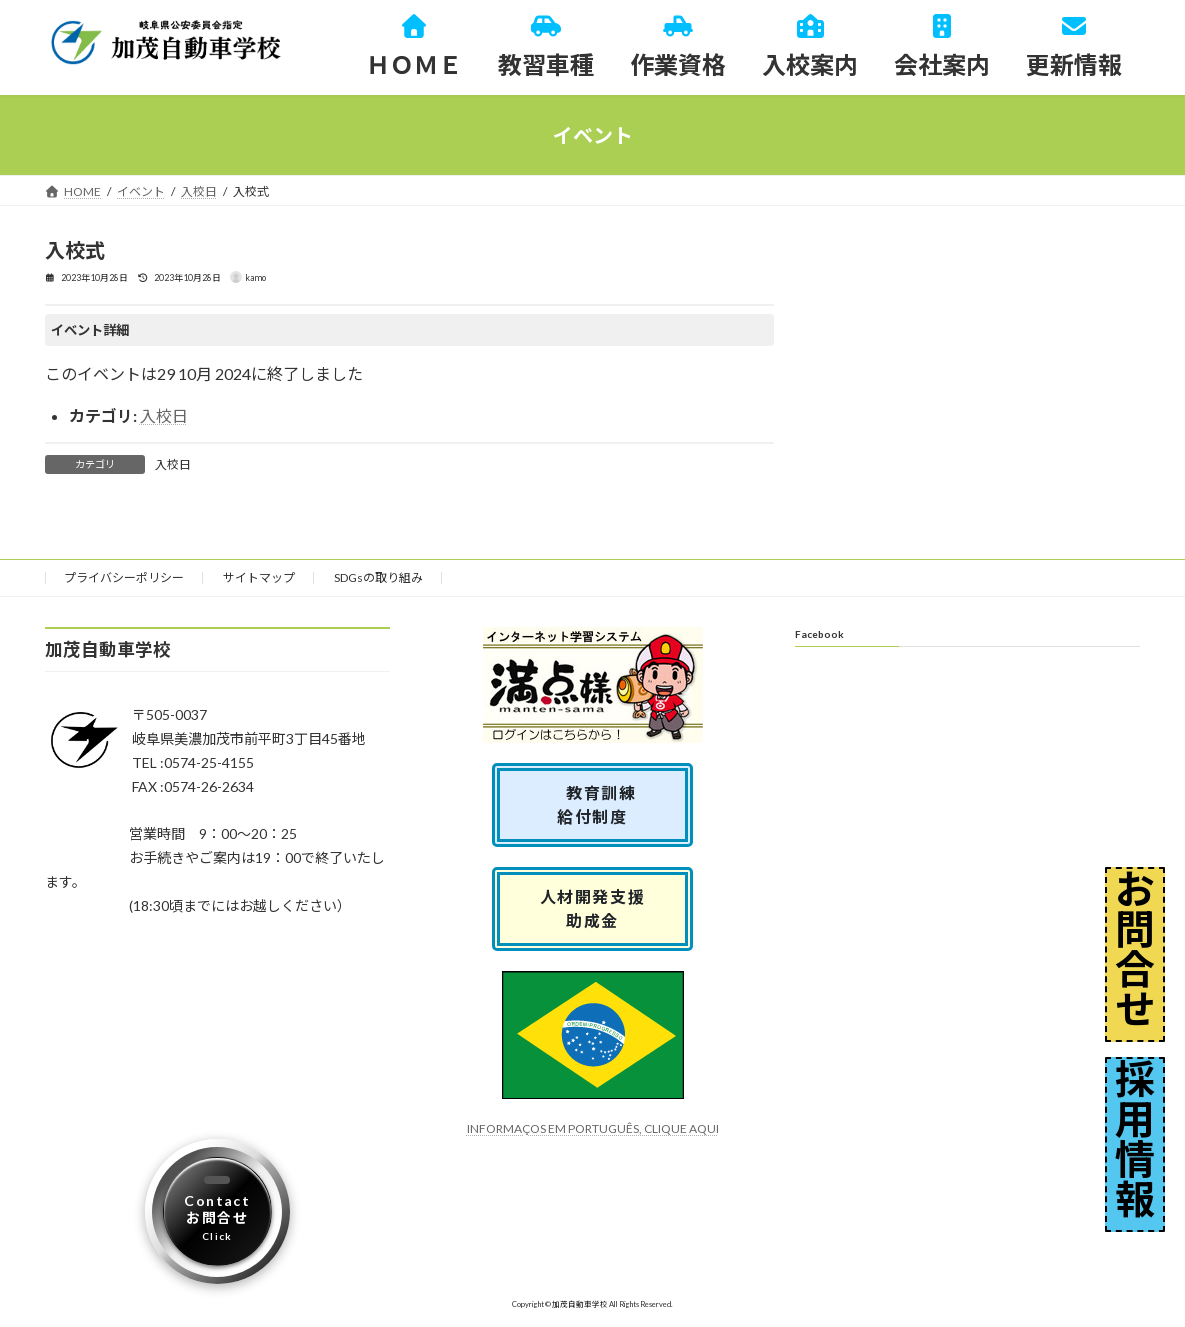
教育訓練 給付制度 (601, 804)
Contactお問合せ (217, 1217)
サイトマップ (259, 577)
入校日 (164, 415)
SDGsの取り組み (378, 577)
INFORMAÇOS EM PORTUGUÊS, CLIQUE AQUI (593, 1128)
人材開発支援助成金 (593, 908)
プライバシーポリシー (124, 577)
